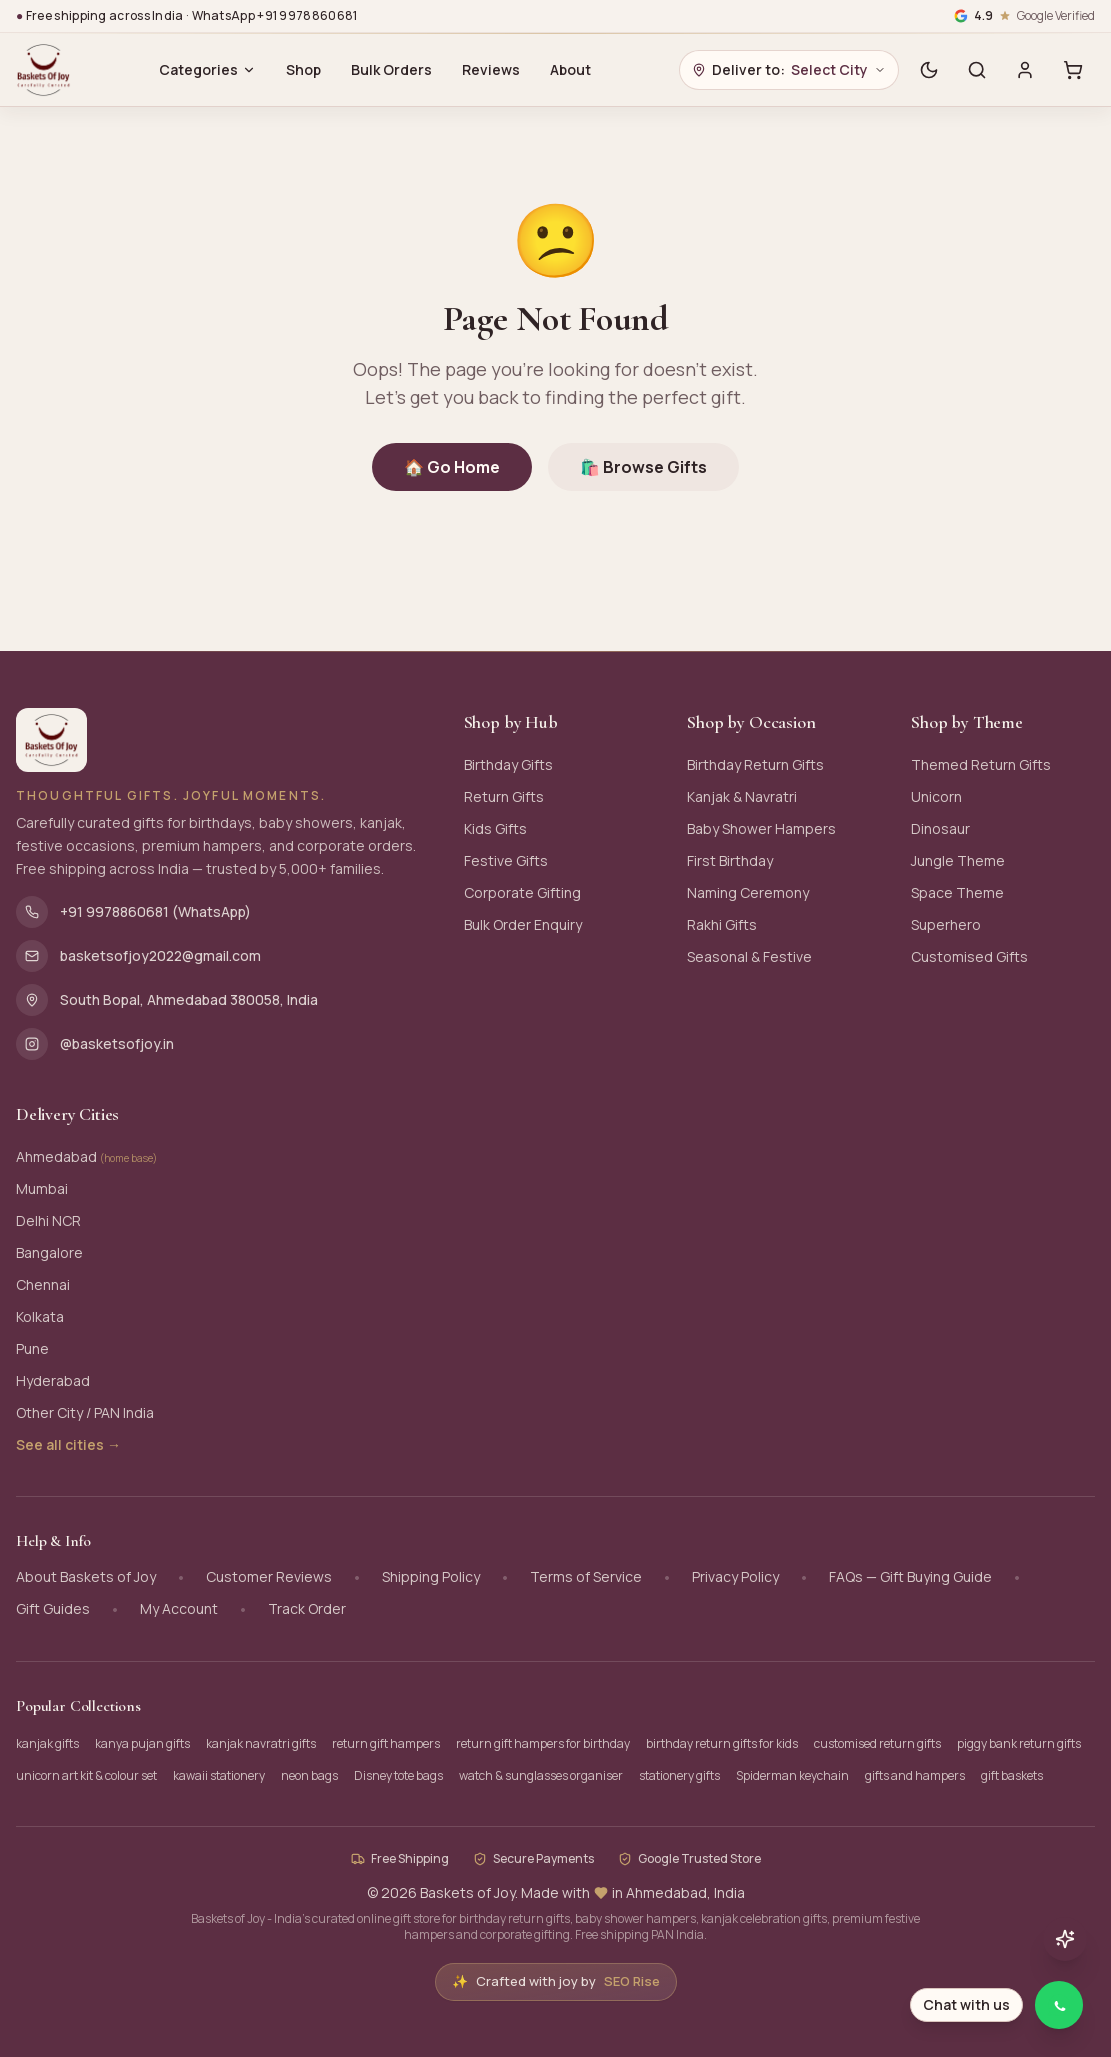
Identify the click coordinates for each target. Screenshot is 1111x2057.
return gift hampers (386, 1743)
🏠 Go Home (452, 467)
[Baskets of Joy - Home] (43, 70)
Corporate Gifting (522, 892)
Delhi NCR (48, 1220)
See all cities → (68, 1444)
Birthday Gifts (508, 764)
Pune (32, 1348)
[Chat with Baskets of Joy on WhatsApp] (998, 2005)
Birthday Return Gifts (755, 764)
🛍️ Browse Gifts (643, 467)
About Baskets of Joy (86, 1576)
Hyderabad (53, 1380)
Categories (207, 69)
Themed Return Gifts (981, 764)
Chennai (43, 1284)
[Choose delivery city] (789, 70)
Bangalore (49, 1252)
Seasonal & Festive (749, 956)
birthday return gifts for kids (722, 1743)
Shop (303, 69)
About (570, 69)
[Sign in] (1025, 70)
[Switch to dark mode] (929, 70)
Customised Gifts (969, 956)
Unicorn (936, 796)
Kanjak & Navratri (742, 796)
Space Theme (957, 892)
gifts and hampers (915, 1775)
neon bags (309, 1775)
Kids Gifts (495, 828)
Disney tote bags (398, 1775)
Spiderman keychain (792, 1775)
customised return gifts (877, 1743)
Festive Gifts (506, 860)
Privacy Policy (735, 1576)
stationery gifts (679, 1775)
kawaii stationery (219, 1775)
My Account (179, 1608)
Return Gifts (504, 796)
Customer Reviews (269, 1576)
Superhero (946, 924)
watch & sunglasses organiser (541, 1775)
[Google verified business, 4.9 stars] (1024, 16)
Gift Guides (53, 1608)
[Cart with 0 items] (1073, 70)
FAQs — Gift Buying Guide (910, 1576)
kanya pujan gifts (142, 1743)
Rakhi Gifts (722, 924)
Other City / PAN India (85, 1412)
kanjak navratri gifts (261, 1743)
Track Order (307, 1608)
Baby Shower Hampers (761, 828)
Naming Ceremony (748, 892)
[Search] (977, 70)
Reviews (491, 69)
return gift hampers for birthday (543, 1743)
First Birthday (730, 860)
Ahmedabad (86, 1156)
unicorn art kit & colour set (86, 1775)
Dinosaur (940, 828)
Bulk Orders (391, 69)
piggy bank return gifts (1019, 1743)
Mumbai (42, 1188)
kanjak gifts (47, 1743)
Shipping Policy (431, 1576)
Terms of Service (586, 1576)
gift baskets (1012, 1775)
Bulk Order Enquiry (523, 924)
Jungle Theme (958, 860)
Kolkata (40, 1316)
